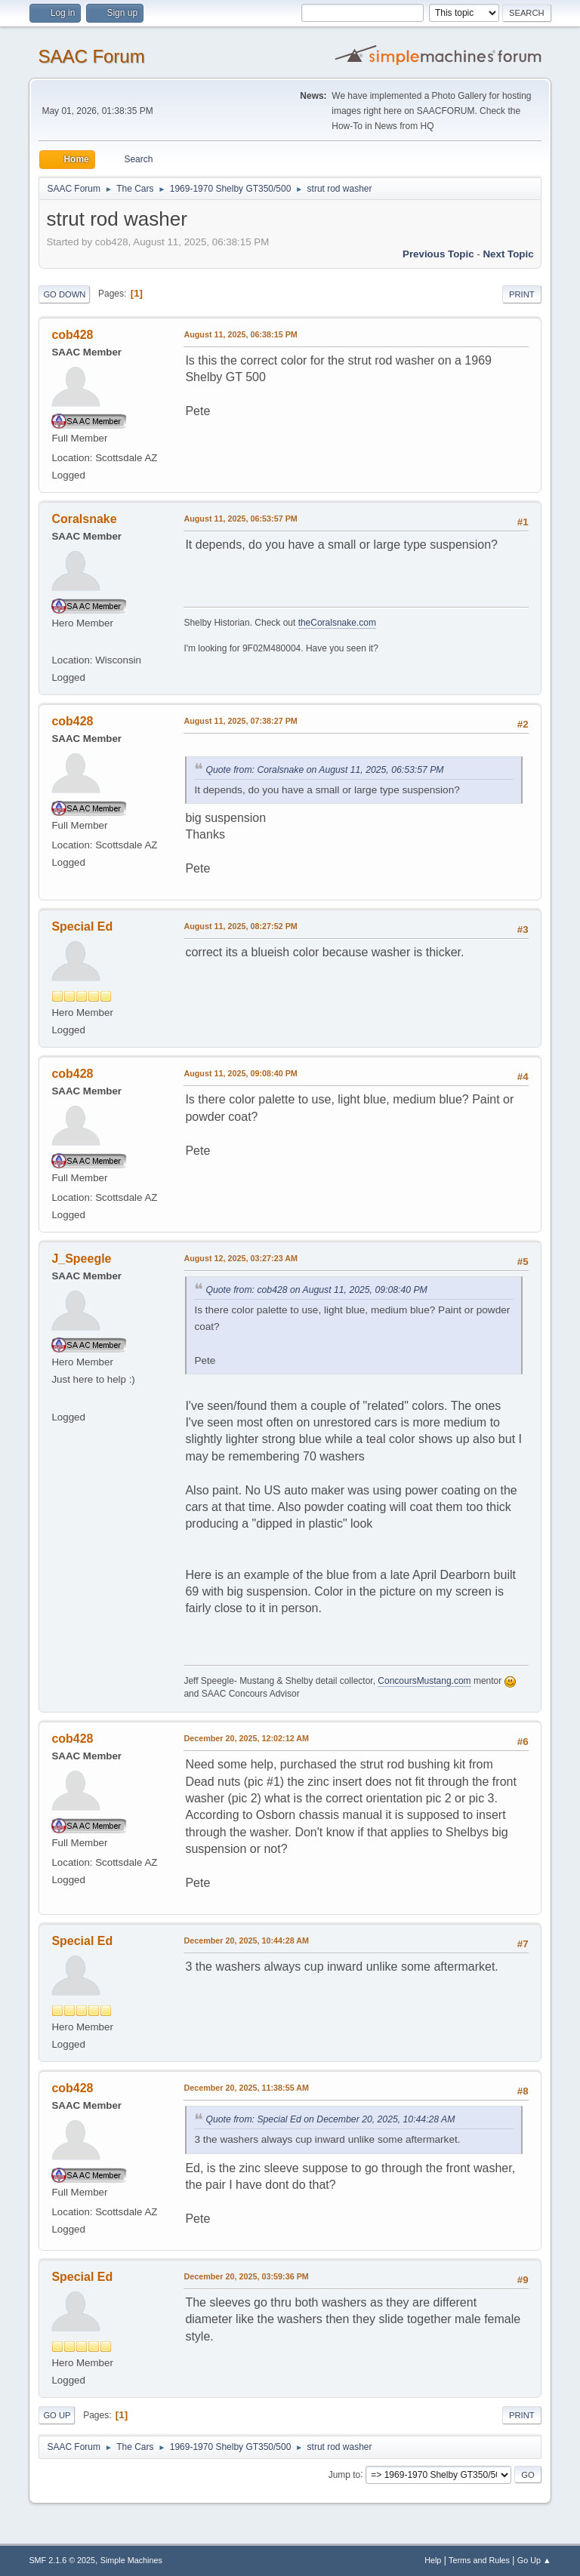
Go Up (56, 2415)
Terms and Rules (479, 2560)
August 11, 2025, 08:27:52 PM (240, 926)
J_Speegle (81, 1258)
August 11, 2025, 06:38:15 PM (240, 334)
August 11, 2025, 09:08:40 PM (240, 1073)
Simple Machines (131, 2560)
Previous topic (438, 254)
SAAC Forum (91, 56)
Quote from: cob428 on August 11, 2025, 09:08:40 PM (316, 1290)
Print (522, 294)
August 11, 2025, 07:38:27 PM (240, 720)
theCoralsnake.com (337, 622)
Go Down (64, 294)
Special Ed (82, 926)
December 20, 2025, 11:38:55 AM (246, 2087)
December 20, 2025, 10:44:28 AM (246, 1940)
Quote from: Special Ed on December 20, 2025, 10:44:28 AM (330, 2119)
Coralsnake (83, 518)
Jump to (345, 2474)
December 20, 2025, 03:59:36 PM (246, 2276)
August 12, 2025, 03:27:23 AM (241, 1258)
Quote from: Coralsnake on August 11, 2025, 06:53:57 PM (324, 770)
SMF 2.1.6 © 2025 (62, 2560)
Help (432, 2560)
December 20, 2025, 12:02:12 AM (246, 1738)
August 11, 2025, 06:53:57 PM (240, 518)
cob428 (72, 334)
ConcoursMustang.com (424, 1681)
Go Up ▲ (534, 2560)
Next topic (508, 254)
